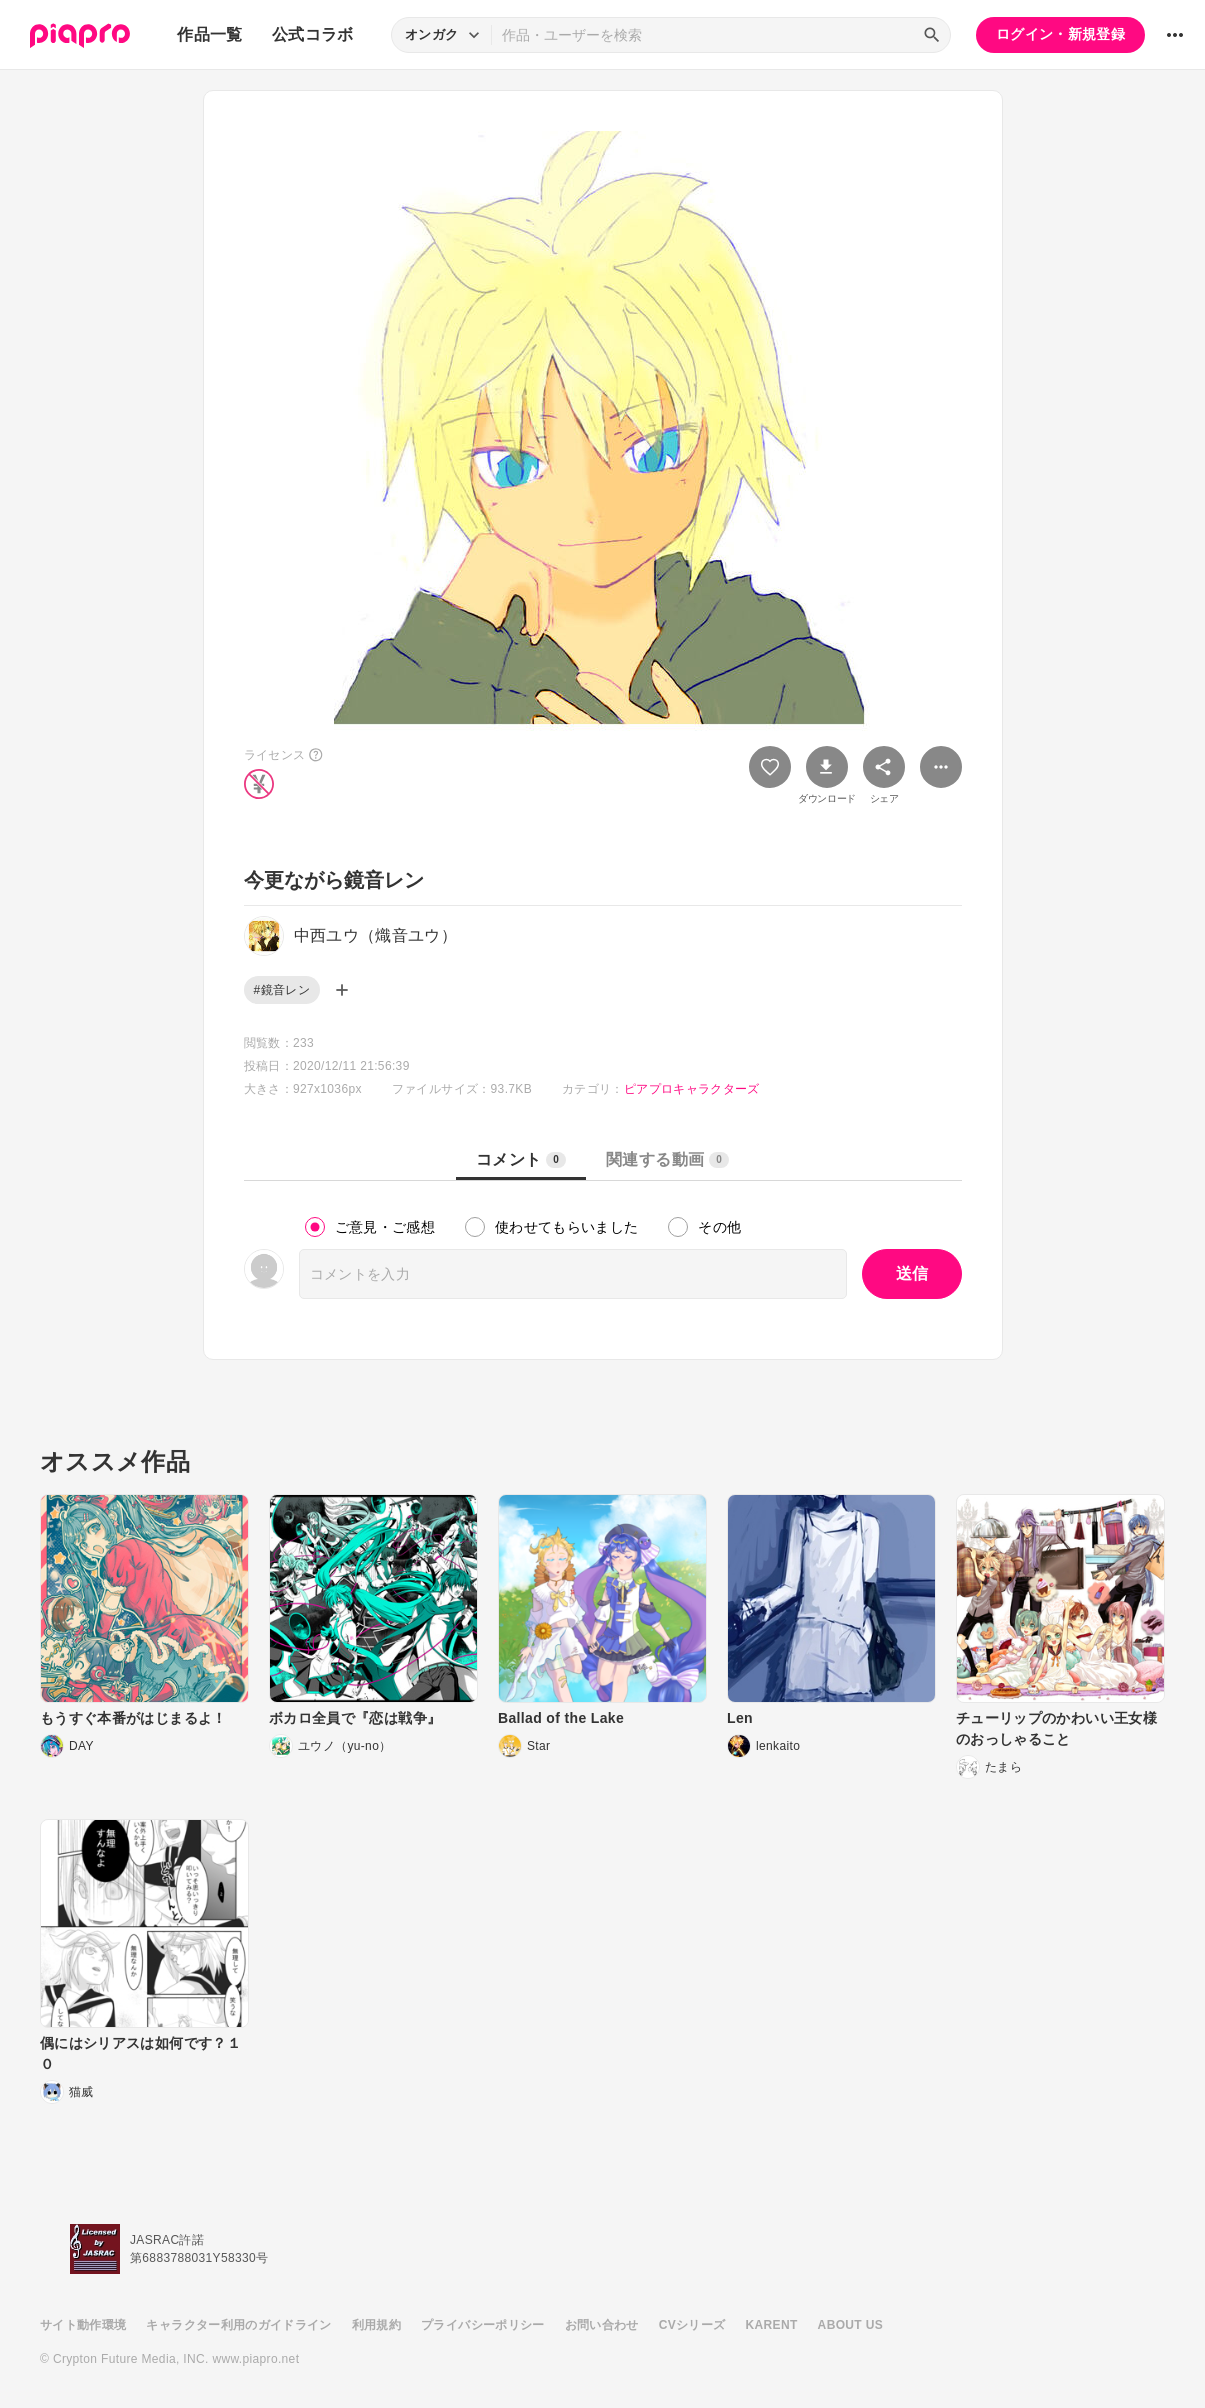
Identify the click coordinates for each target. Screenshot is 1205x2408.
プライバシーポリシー (483, 2325)
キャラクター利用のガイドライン (238, 2325)
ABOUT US (850, 2325)
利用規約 (376, 2325)
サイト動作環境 (83, 2325)
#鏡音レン (282, 990)
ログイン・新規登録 (1060, 34)
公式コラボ (313, 34)
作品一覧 (209, 34)
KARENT (772, 2325)
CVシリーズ (692, 2325)
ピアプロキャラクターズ (692, 1089)
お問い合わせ (602, 2325)
